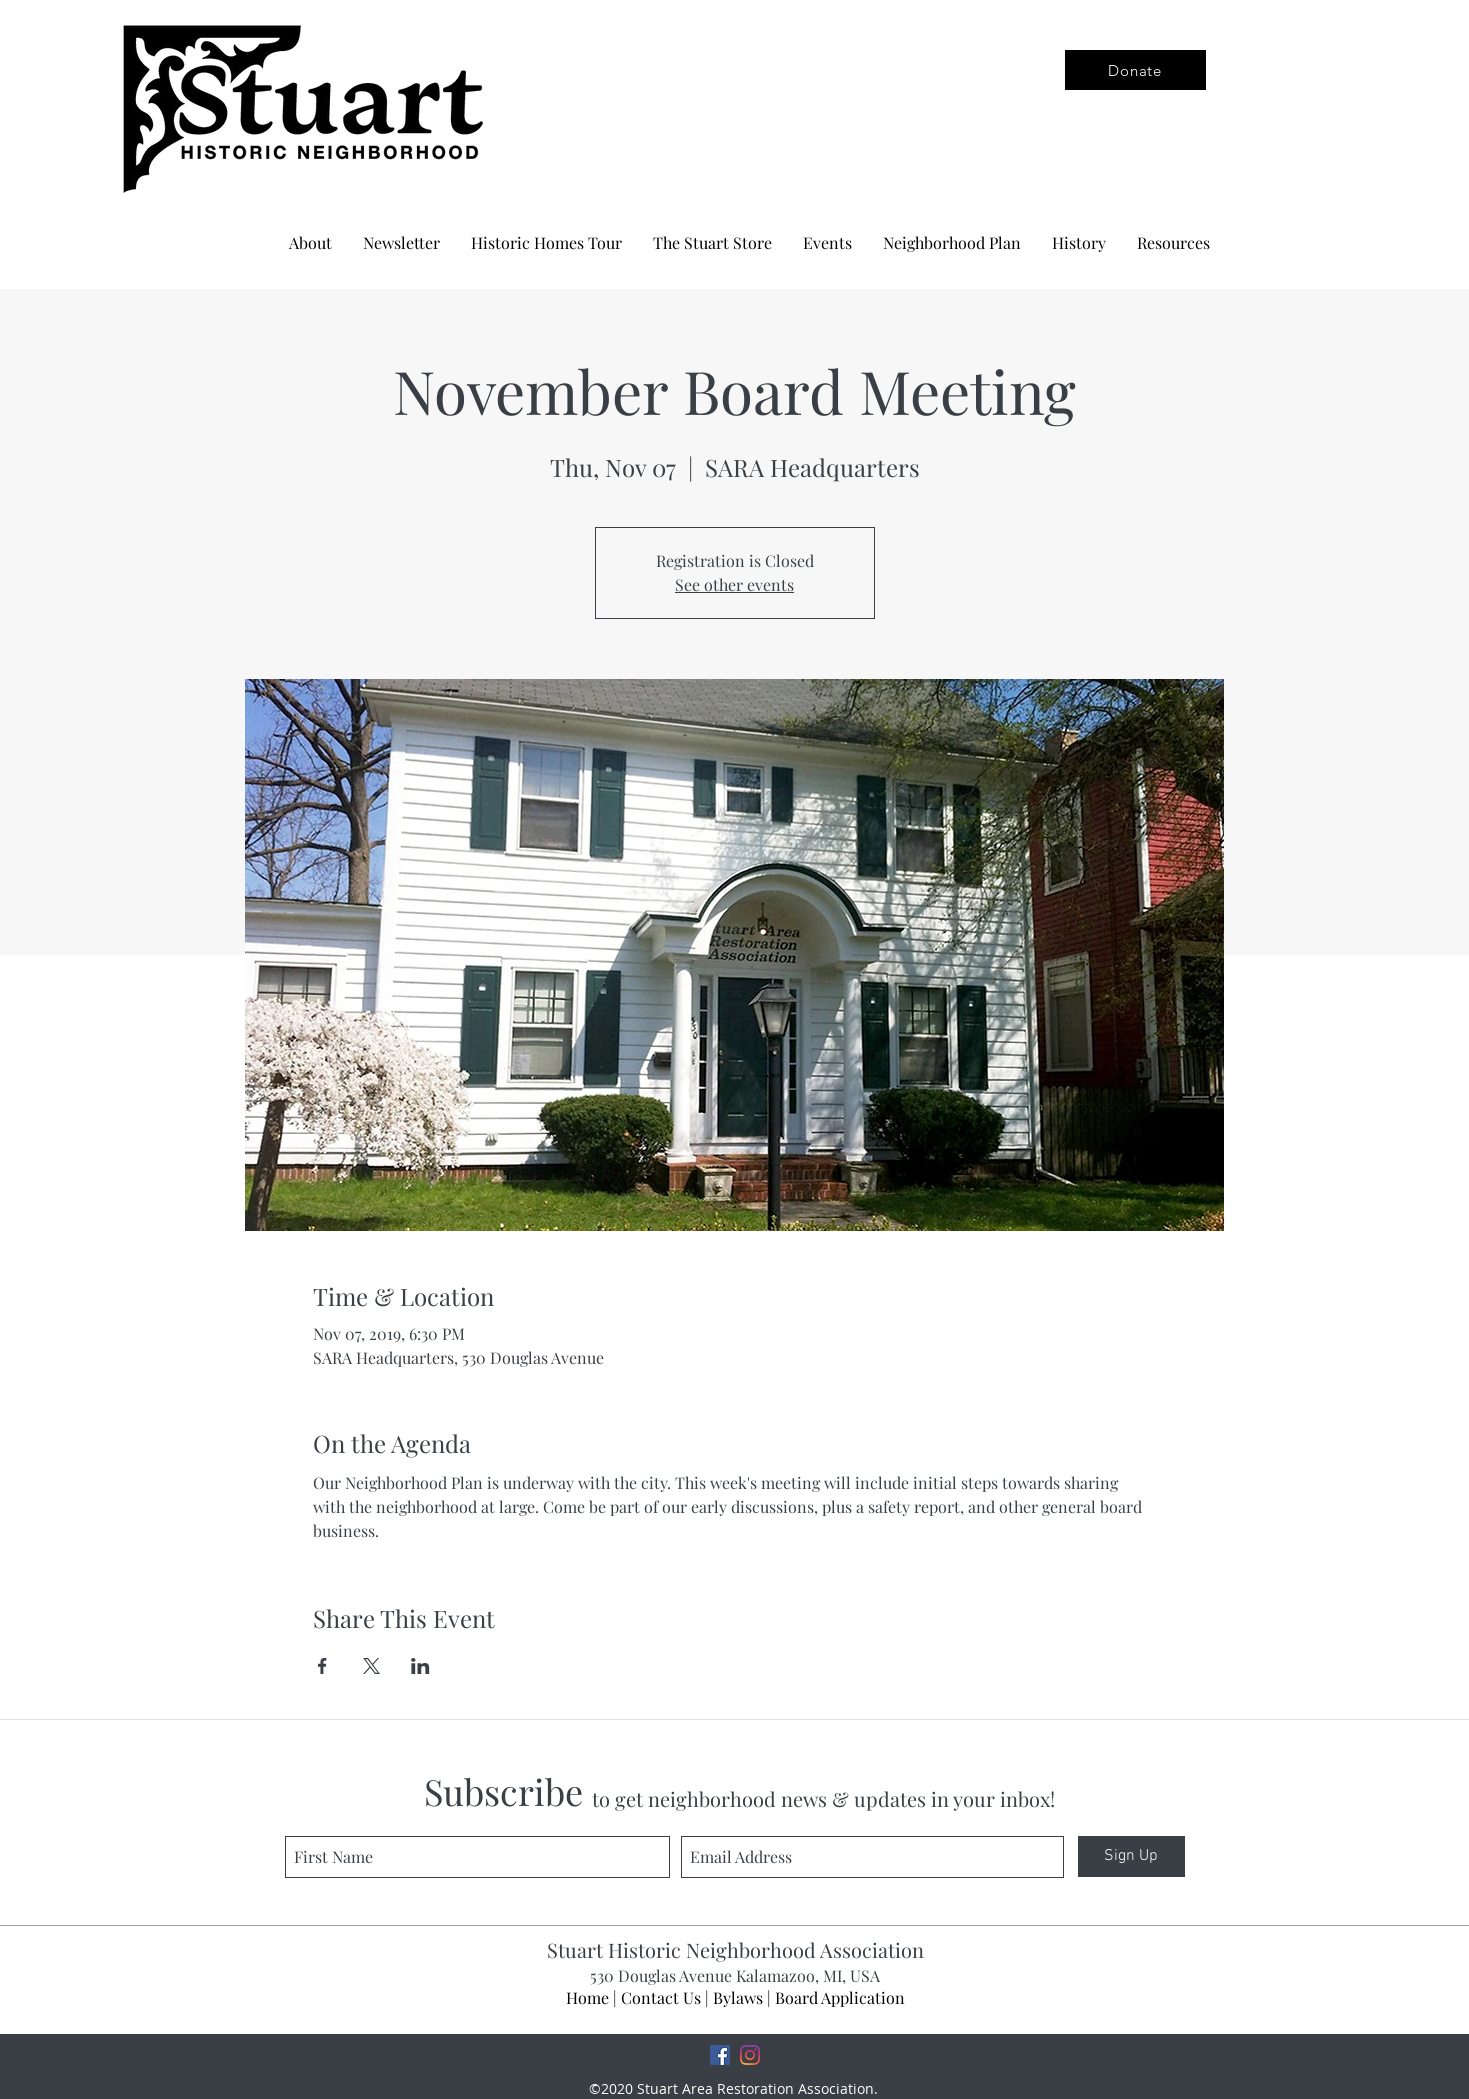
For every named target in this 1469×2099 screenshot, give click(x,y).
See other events (734, 584)
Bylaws (738, 1997)
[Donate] (1135, 70)
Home (587, 1997)
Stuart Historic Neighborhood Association (735, 1949)
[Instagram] (750, 2055)
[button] (951, 243)
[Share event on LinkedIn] (420, 1666)
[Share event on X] (371, 1666)
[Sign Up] (1131, 1856)
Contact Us (661, 1997)
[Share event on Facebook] (322, 1666)
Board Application (840, 1997)
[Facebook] (720, 2055)
